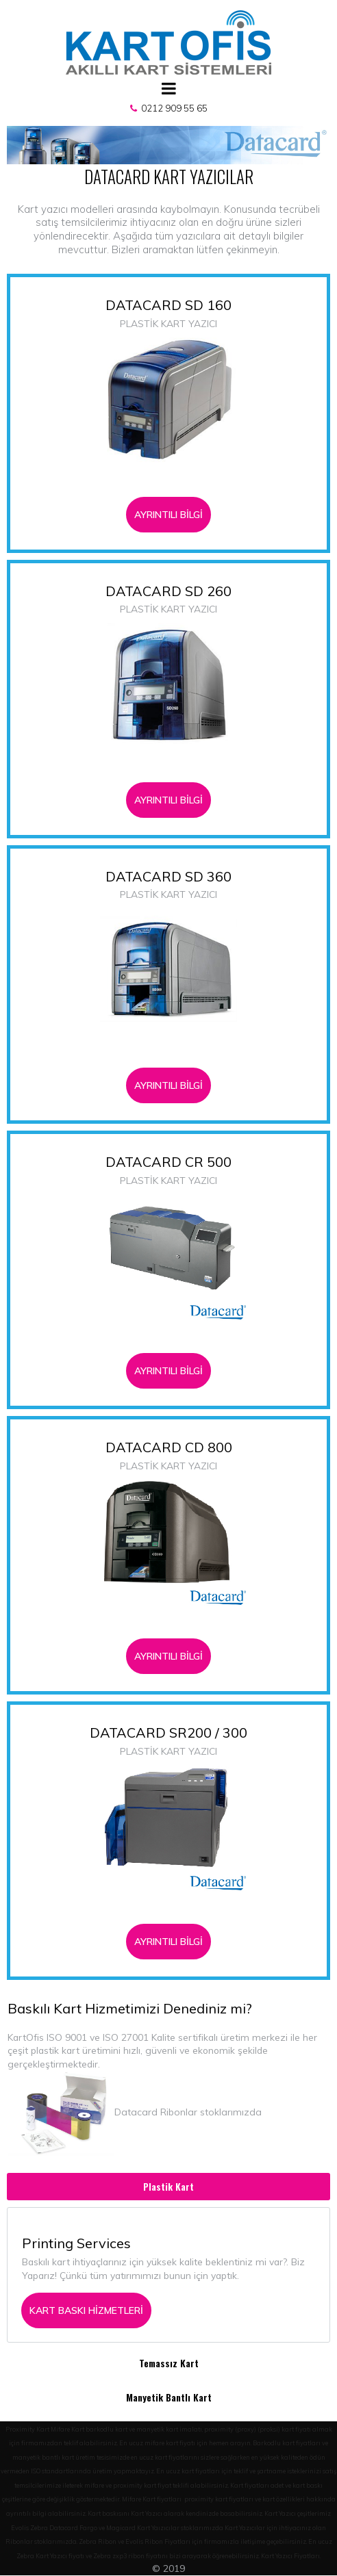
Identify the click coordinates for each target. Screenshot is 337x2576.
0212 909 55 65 (172, 108)
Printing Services (76, 2249)
